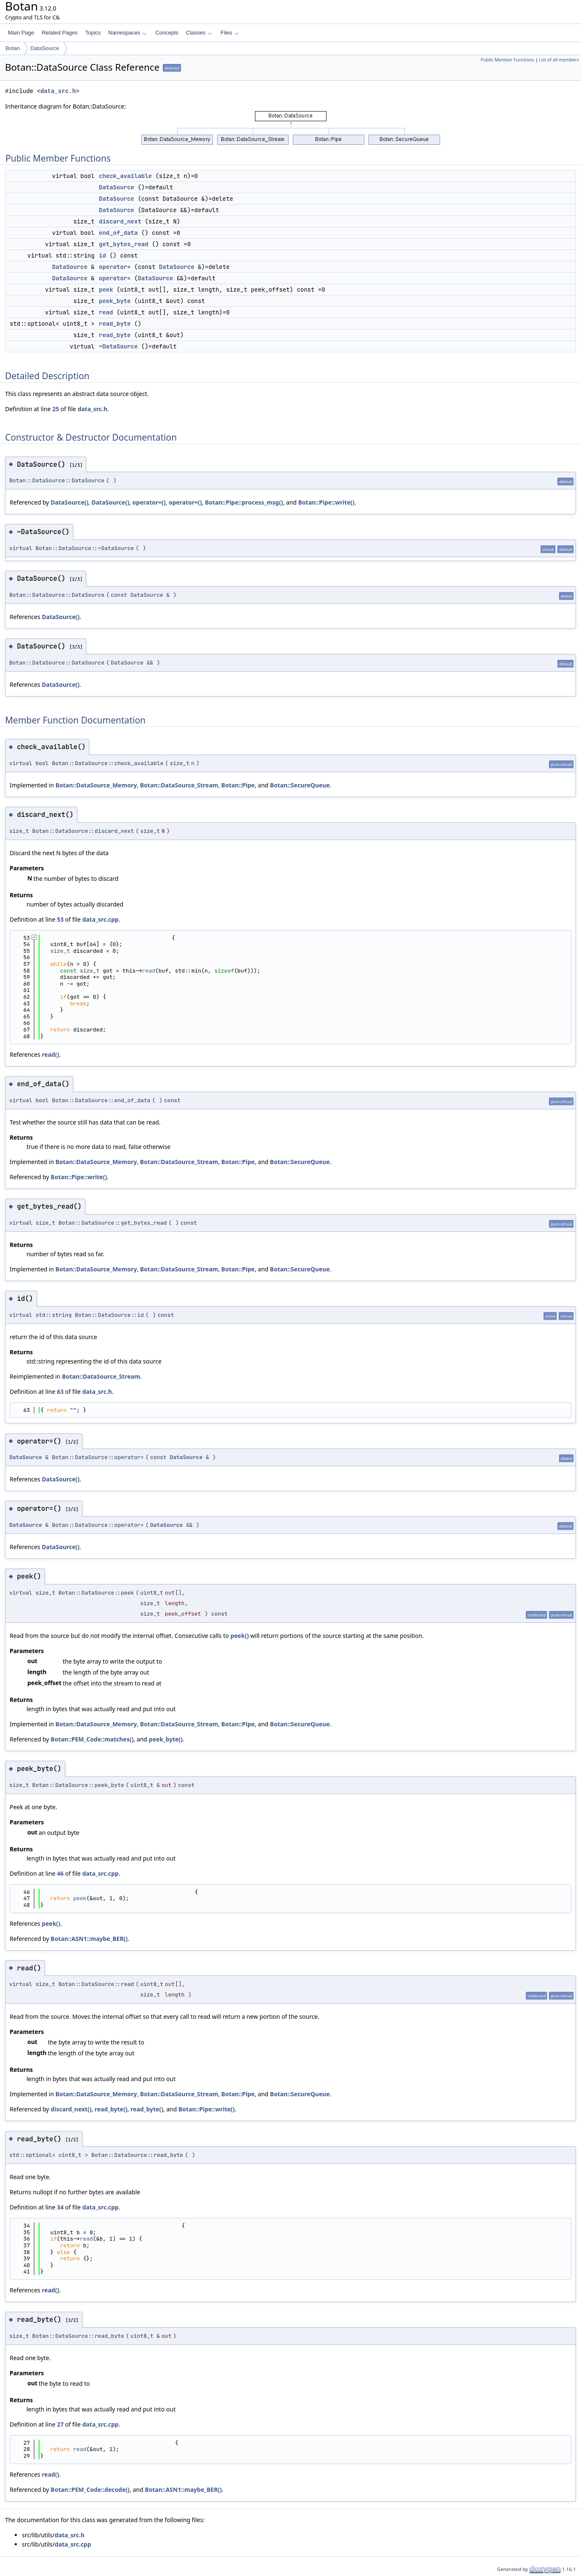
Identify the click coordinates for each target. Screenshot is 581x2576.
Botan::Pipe (238, 785)
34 (60, 2207)
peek (106, 289)
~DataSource (118, 346)
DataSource (44, 48)
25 (55, 409)
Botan (12, 48)
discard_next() (70, 2109)
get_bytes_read (124, 244)
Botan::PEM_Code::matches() (91, 1739)
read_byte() (111, 2109)
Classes (199, 32)
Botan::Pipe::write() (326, 502)
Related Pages (59, 32)
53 (60, 919)
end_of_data (118, 233)
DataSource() (69, 502)
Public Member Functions (507, 60)
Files (229, 32)
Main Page (21, 32)
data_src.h (58, 91)
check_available (125, 176)
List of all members (559, 60)
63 (60, 1392)
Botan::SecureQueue (300, 785)
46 (60, 1873)
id (102, 255)
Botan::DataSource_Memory (96, 785)
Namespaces (127, 32)
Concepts (166, 32)
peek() (240, 1636)
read (106, 312)
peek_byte (115, 301)
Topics (93, 32)
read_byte (115, 323)
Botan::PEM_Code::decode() (90, 2490)
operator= (115, 267)
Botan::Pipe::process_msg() (244, 502)
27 (60, 2424)
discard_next (120, 221)
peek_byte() (166, 1739)
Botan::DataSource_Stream (179, 785)
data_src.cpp (100, 919)
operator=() (149, 502)
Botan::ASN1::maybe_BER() (88, 1939)
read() (50, 1054)
